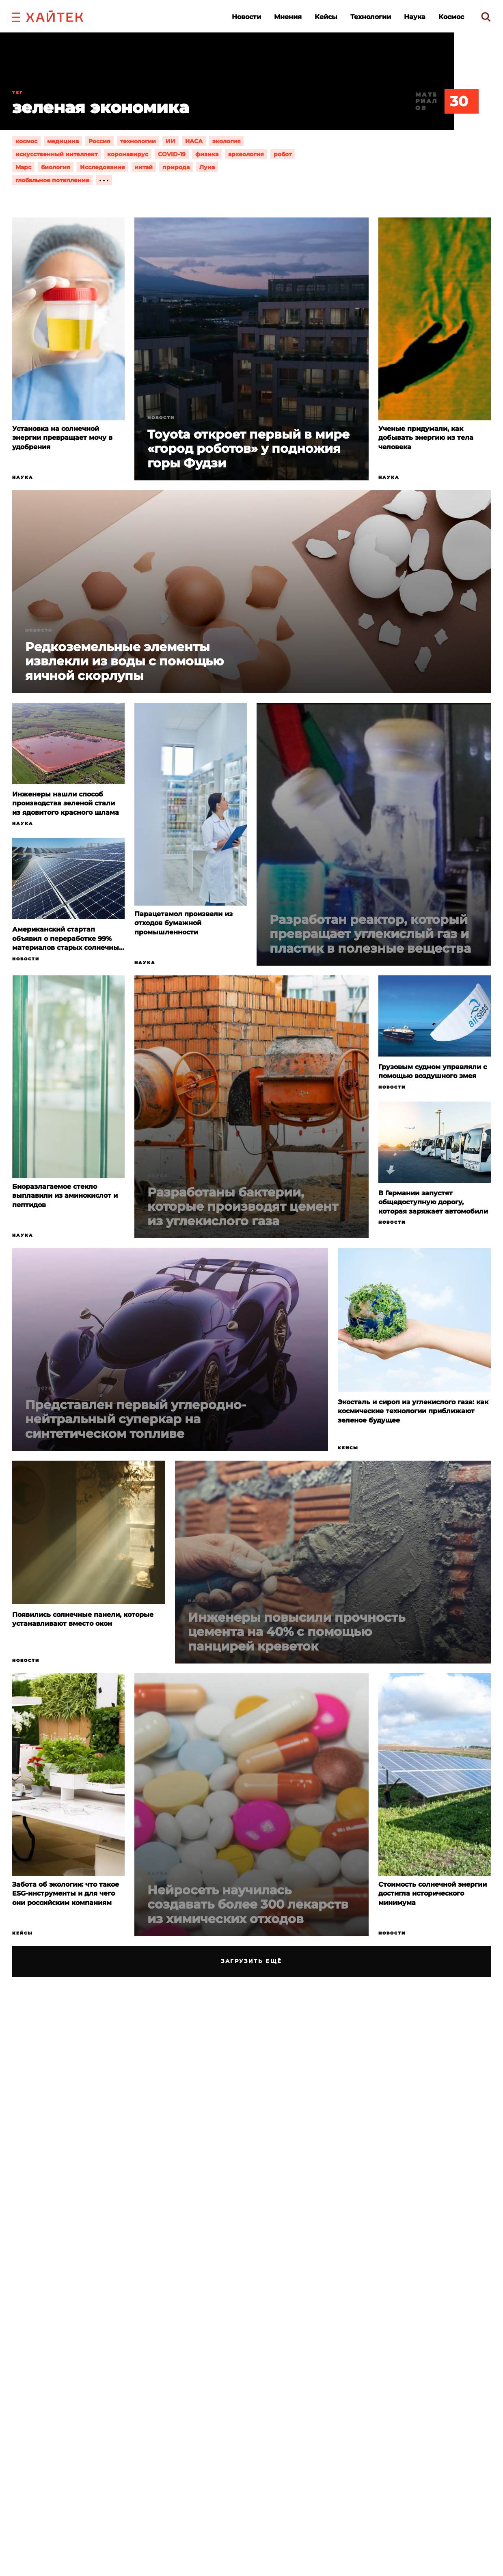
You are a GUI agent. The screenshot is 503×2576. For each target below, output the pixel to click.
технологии (138, 141)
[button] (16, 16)
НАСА (194, 141)
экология (226, 141)
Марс (23, 167)
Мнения (288, 17)
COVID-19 (172, 154)
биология (55, 167)
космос (26, 141)
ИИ (170, 141)
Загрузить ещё (251, 1961)
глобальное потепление (52, 180)
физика (206, 154)
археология (246, 154)
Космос (451, 17)
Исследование (102, 167)
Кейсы (326, 17)
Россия (99, 141)
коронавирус (127, 154)
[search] (486, 17)
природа (176, 167)
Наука (414, 17)
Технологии (370, 17)
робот (282, 154)
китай (144, 167)
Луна (207, 167)
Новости (246, 17)
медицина (63, 141)
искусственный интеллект (56, 154)
